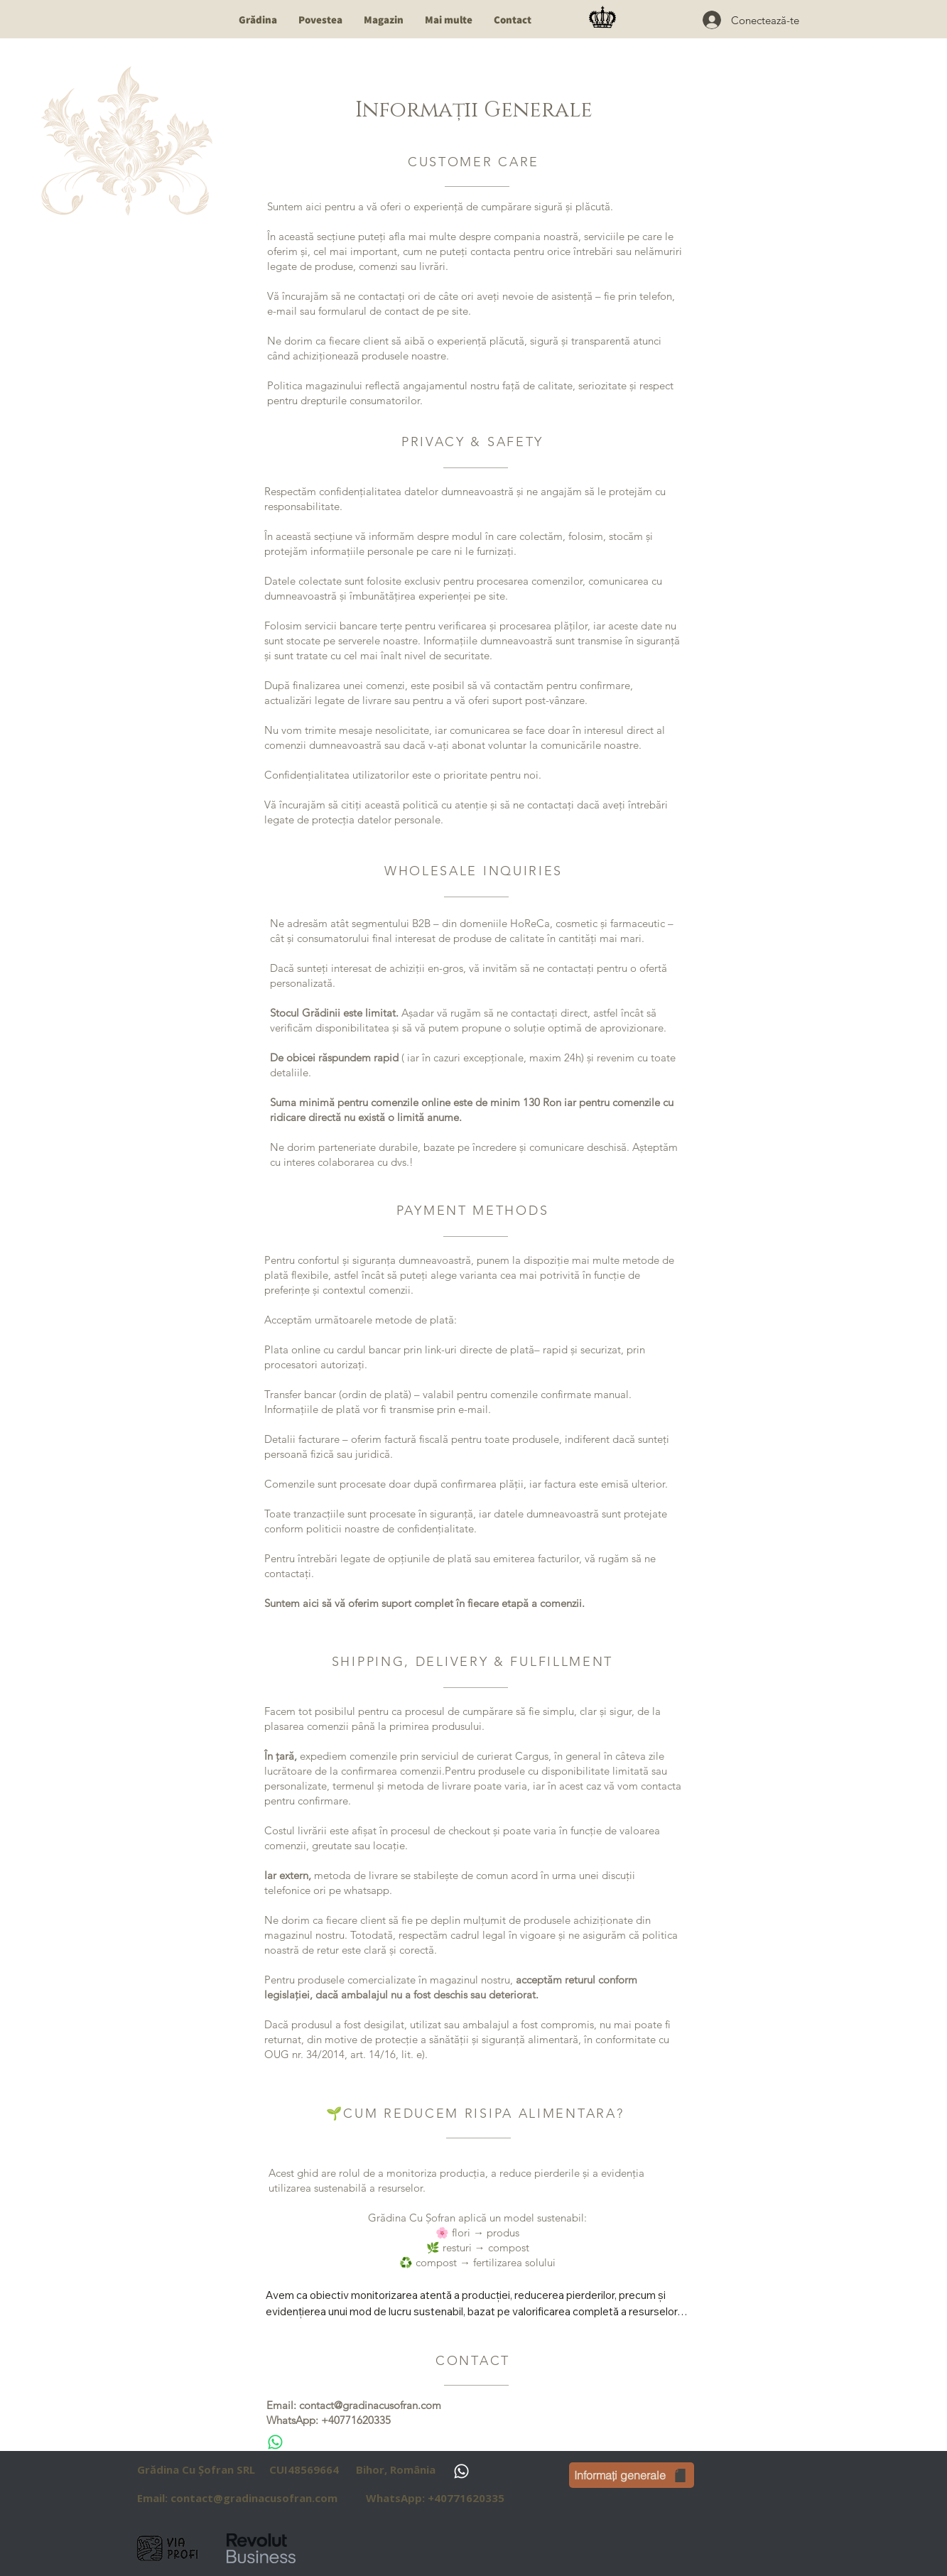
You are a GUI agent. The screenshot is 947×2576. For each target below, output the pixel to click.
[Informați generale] (631, 2475)
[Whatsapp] (275, 2442)
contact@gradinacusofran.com (370, 2405)
